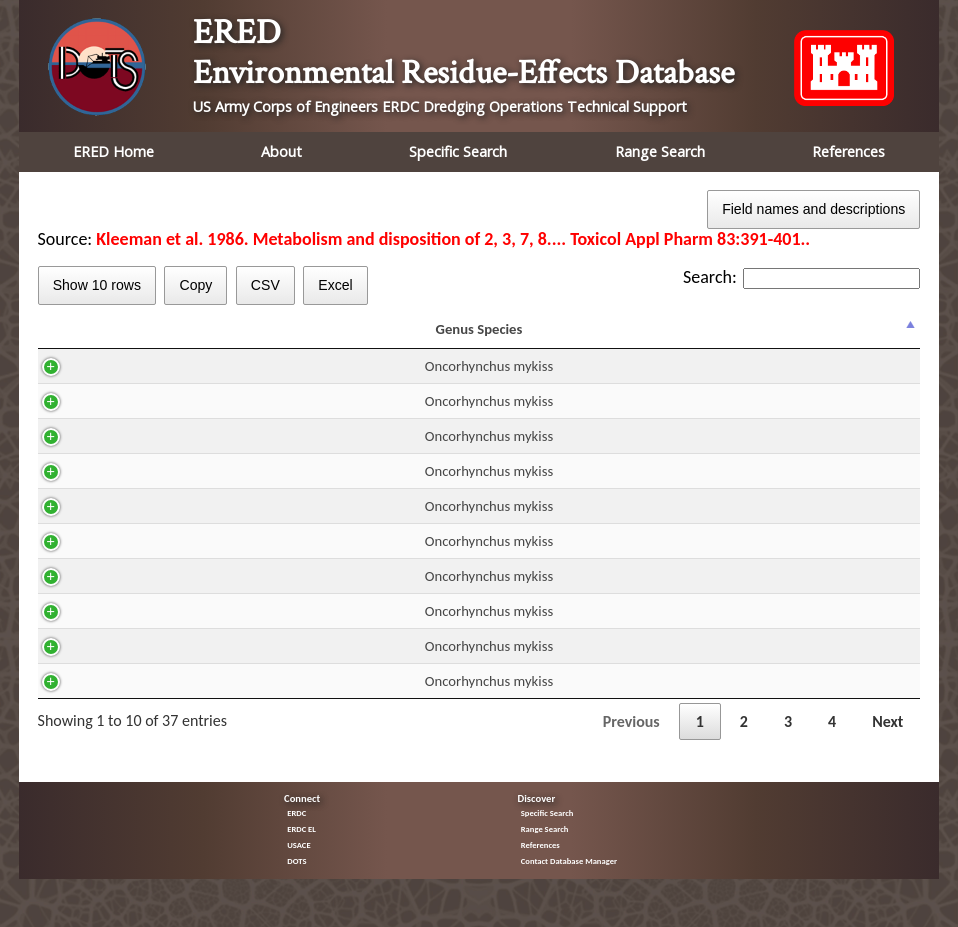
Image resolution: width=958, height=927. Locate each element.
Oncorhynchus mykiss (132, 384)
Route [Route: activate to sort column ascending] (412, 338)
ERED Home (113, 151)
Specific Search (458, 151)
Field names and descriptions (813, 209)
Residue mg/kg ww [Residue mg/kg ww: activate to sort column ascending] (582, 338)
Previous (631, 739)
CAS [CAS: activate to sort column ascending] (253, 338)
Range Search (660, 151)
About (281, 151)
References (848, 151)
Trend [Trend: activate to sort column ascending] (784, 338)
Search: (801, 277)
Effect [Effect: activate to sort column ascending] (692, 338)
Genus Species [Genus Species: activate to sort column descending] (122, 338)
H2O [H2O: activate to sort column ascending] (335, 338)
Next (887, 739)
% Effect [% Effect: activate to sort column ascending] (873, 338)
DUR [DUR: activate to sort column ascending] (489, 338)
